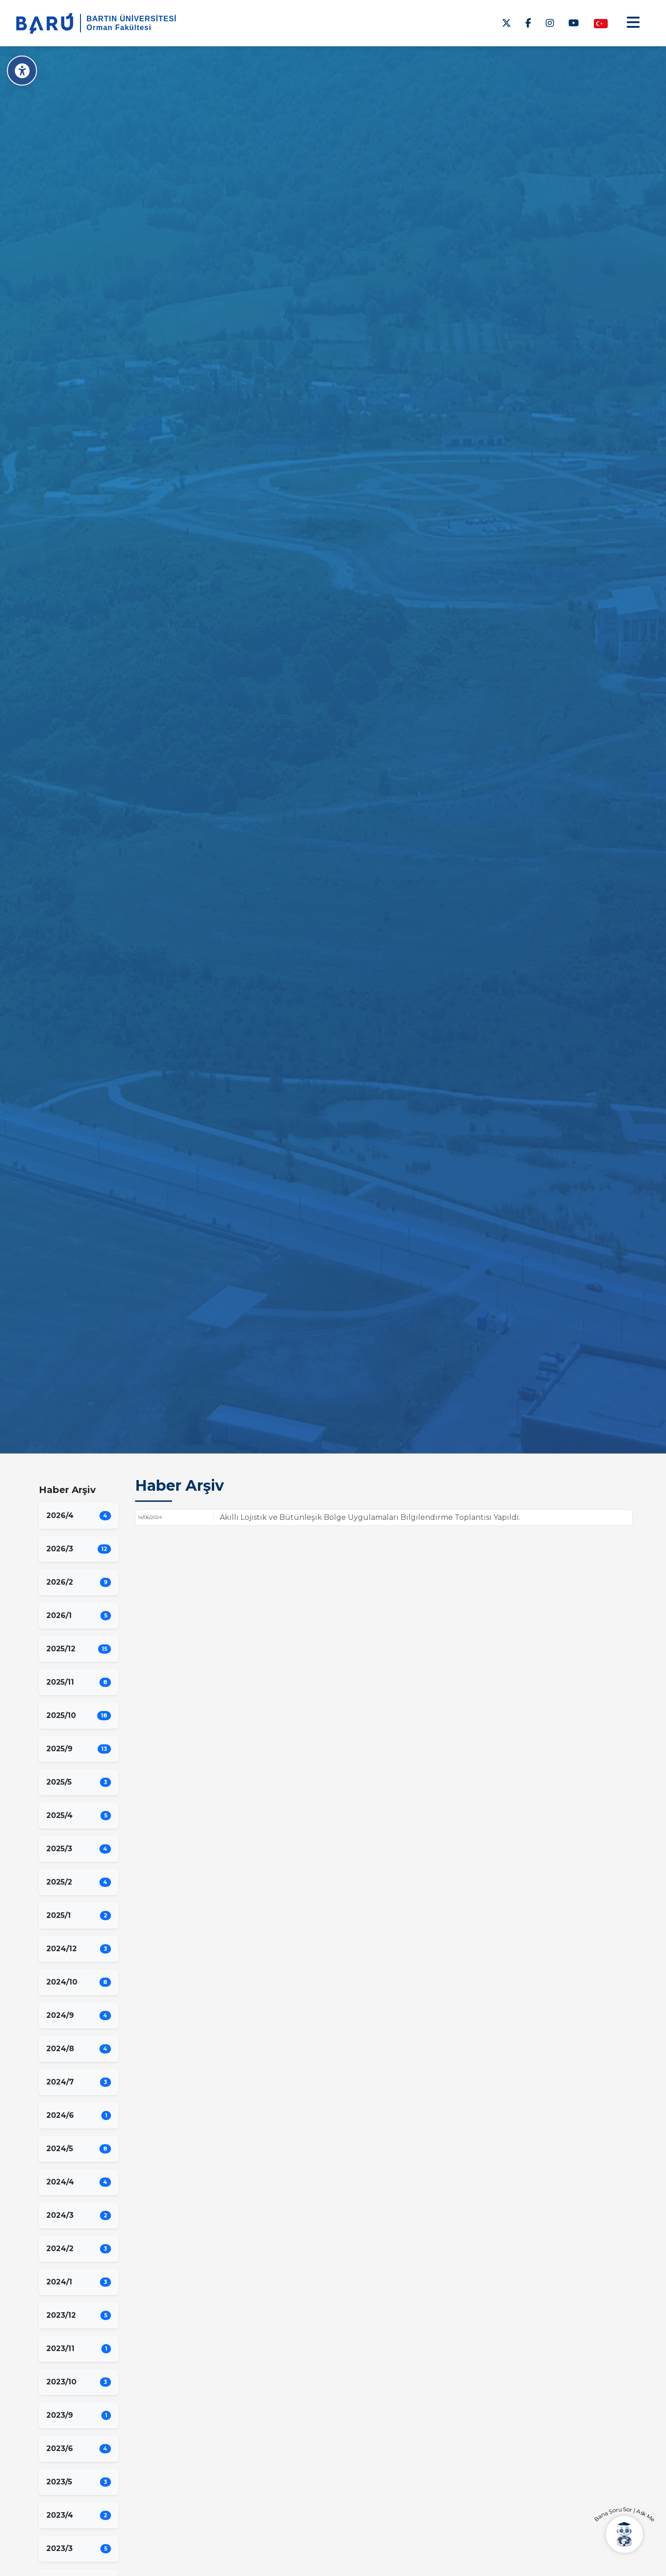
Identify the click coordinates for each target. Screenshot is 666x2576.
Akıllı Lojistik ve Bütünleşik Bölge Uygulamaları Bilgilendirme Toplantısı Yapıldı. (370, 1517)
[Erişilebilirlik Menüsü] (22, 71)
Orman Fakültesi (118, 27)
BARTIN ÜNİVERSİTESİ (131, 19)
